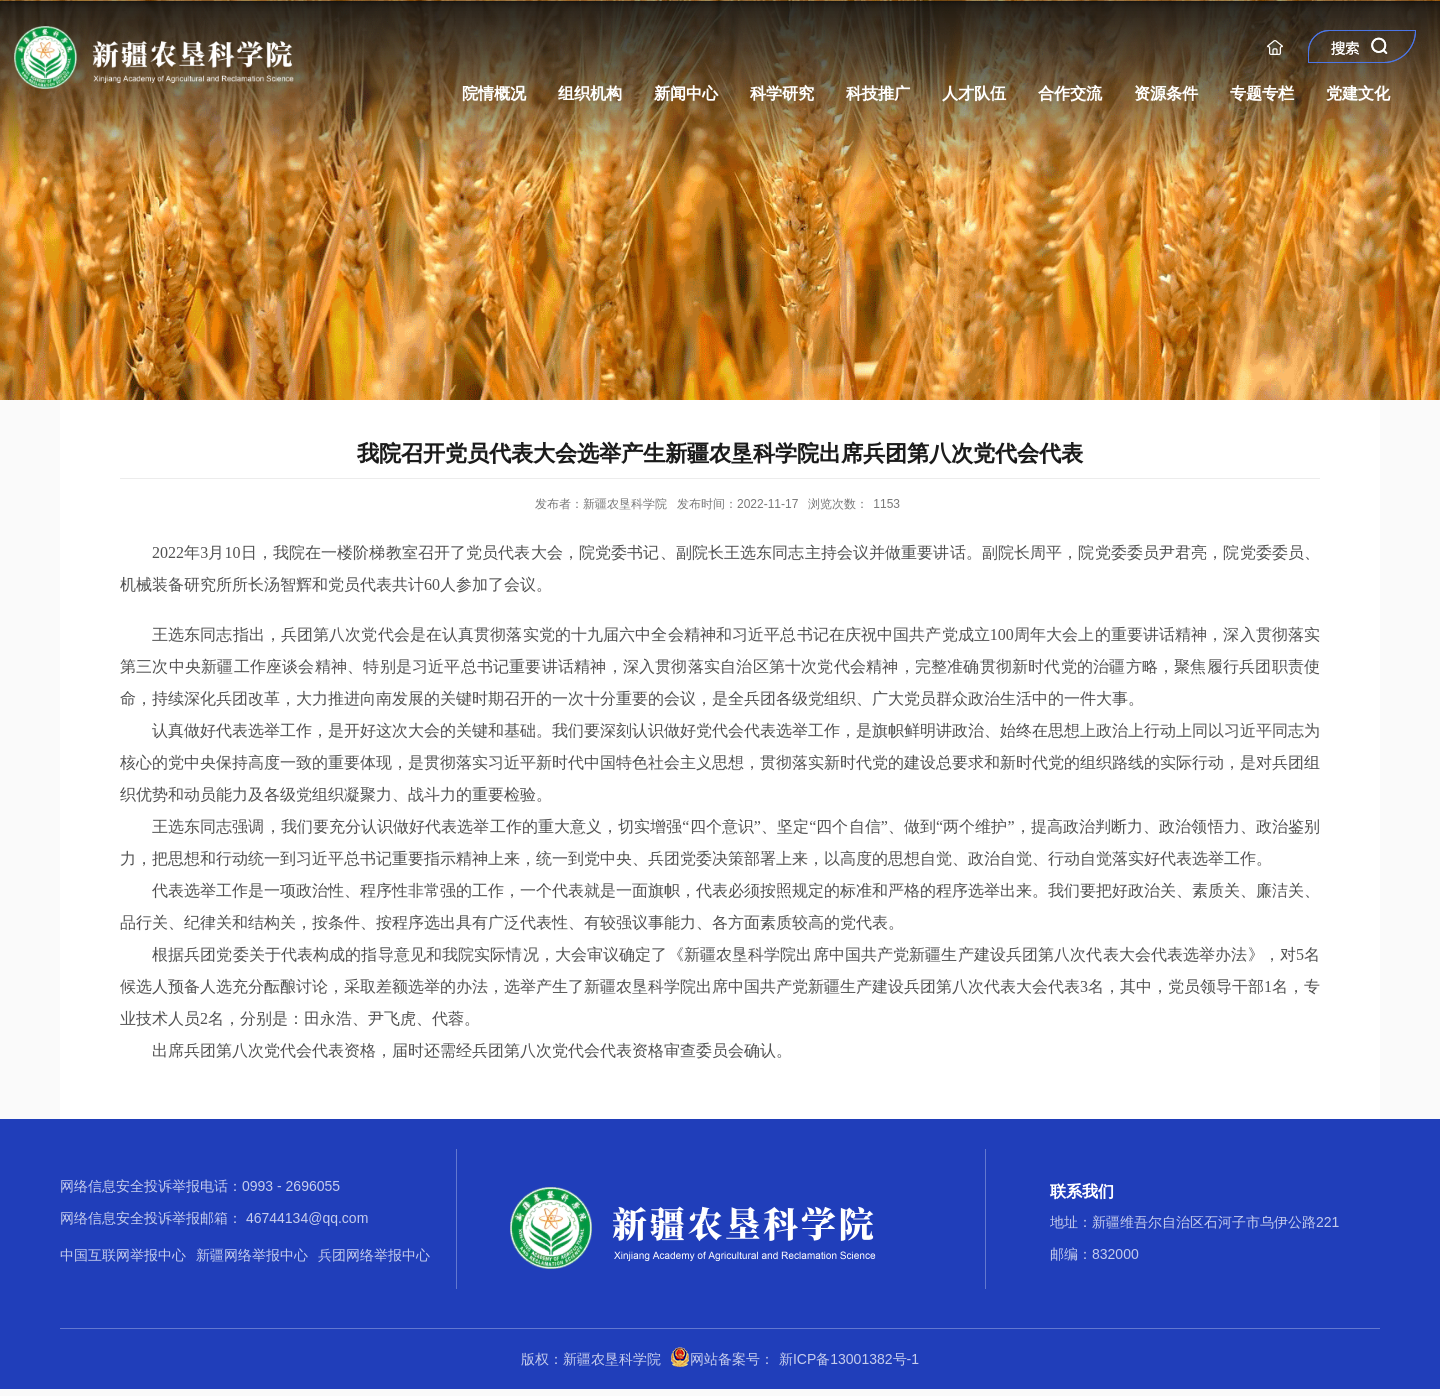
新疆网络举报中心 (252, 1255)
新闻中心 (686, 93)
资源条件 (1166, 93)
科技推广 (878, 93)
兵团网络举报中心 (374, 1255)
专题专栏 (1262, 93)
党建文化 (1358, 93)
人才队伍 (974, 93)
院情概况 (494, 93)
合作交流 (1070, 93)
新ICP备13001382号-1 (849, 1359)
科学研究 (782, 93)
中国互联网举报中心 (123, 1255)
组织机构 (590, 93)
